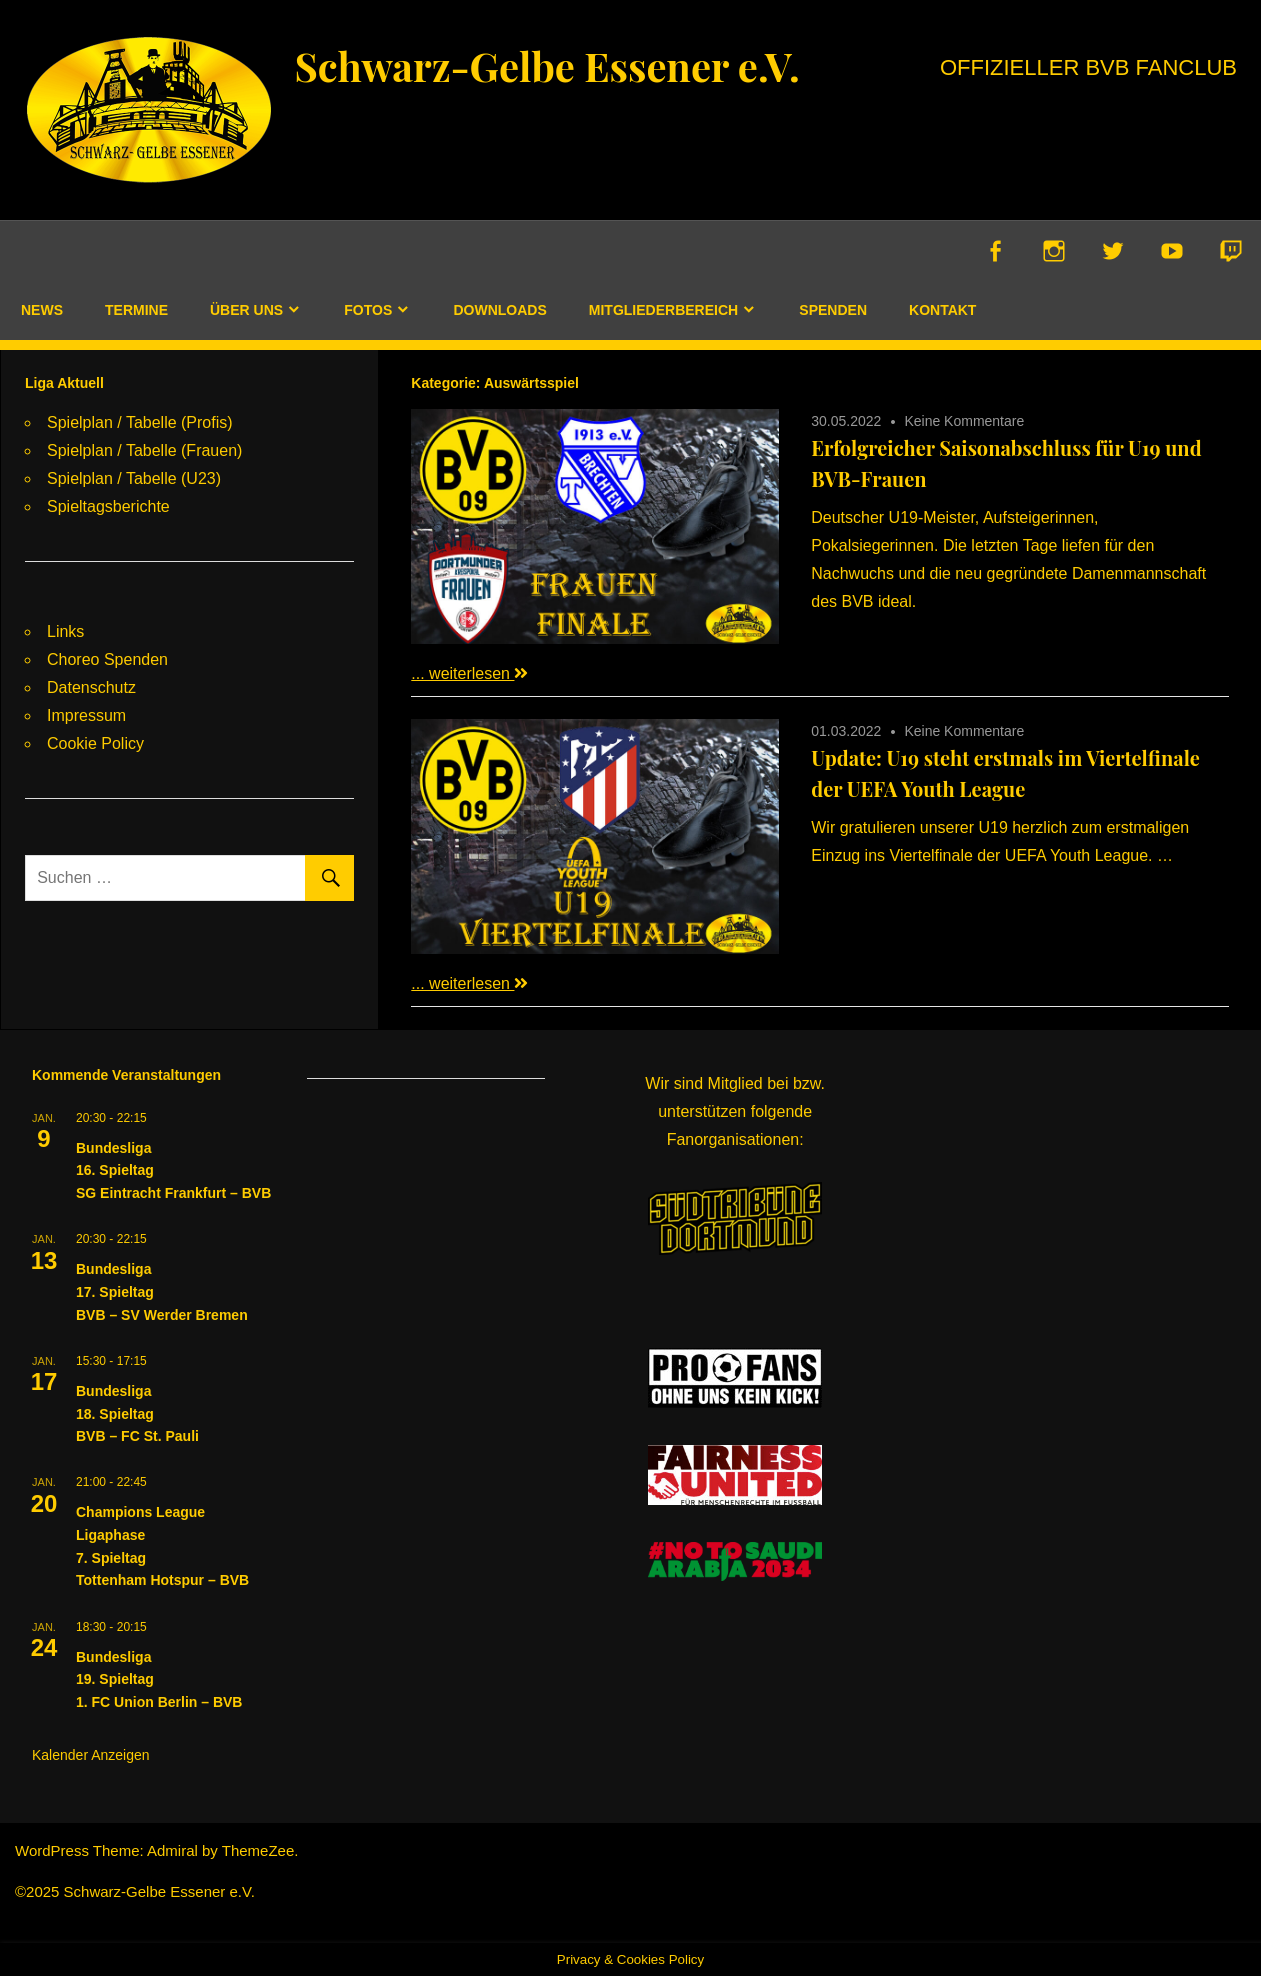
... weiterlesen (469, 673)
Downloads (499, 310)
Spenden (833, 310)
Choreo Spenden (107, 659)
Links (65, 631)
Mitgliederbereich (663, 310)
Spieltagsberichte (108, 506)
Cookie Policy (95, 743)
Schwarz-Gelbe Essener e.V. (547, 65)
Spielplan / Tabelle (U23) (134, 478)
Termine (136, 310)
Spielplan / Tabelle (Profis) (140, 422)
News (42, 310)
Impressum (86, 715)
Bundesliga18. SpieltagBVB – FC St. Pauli (137, 1413)
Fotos (368, 310)
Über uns (246, 310)
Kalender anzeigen (91, 1755)
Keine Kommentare (964, 421)
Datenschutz (91, 687)
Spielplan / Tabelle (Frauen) (144, 450)
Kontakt (942, 310)
